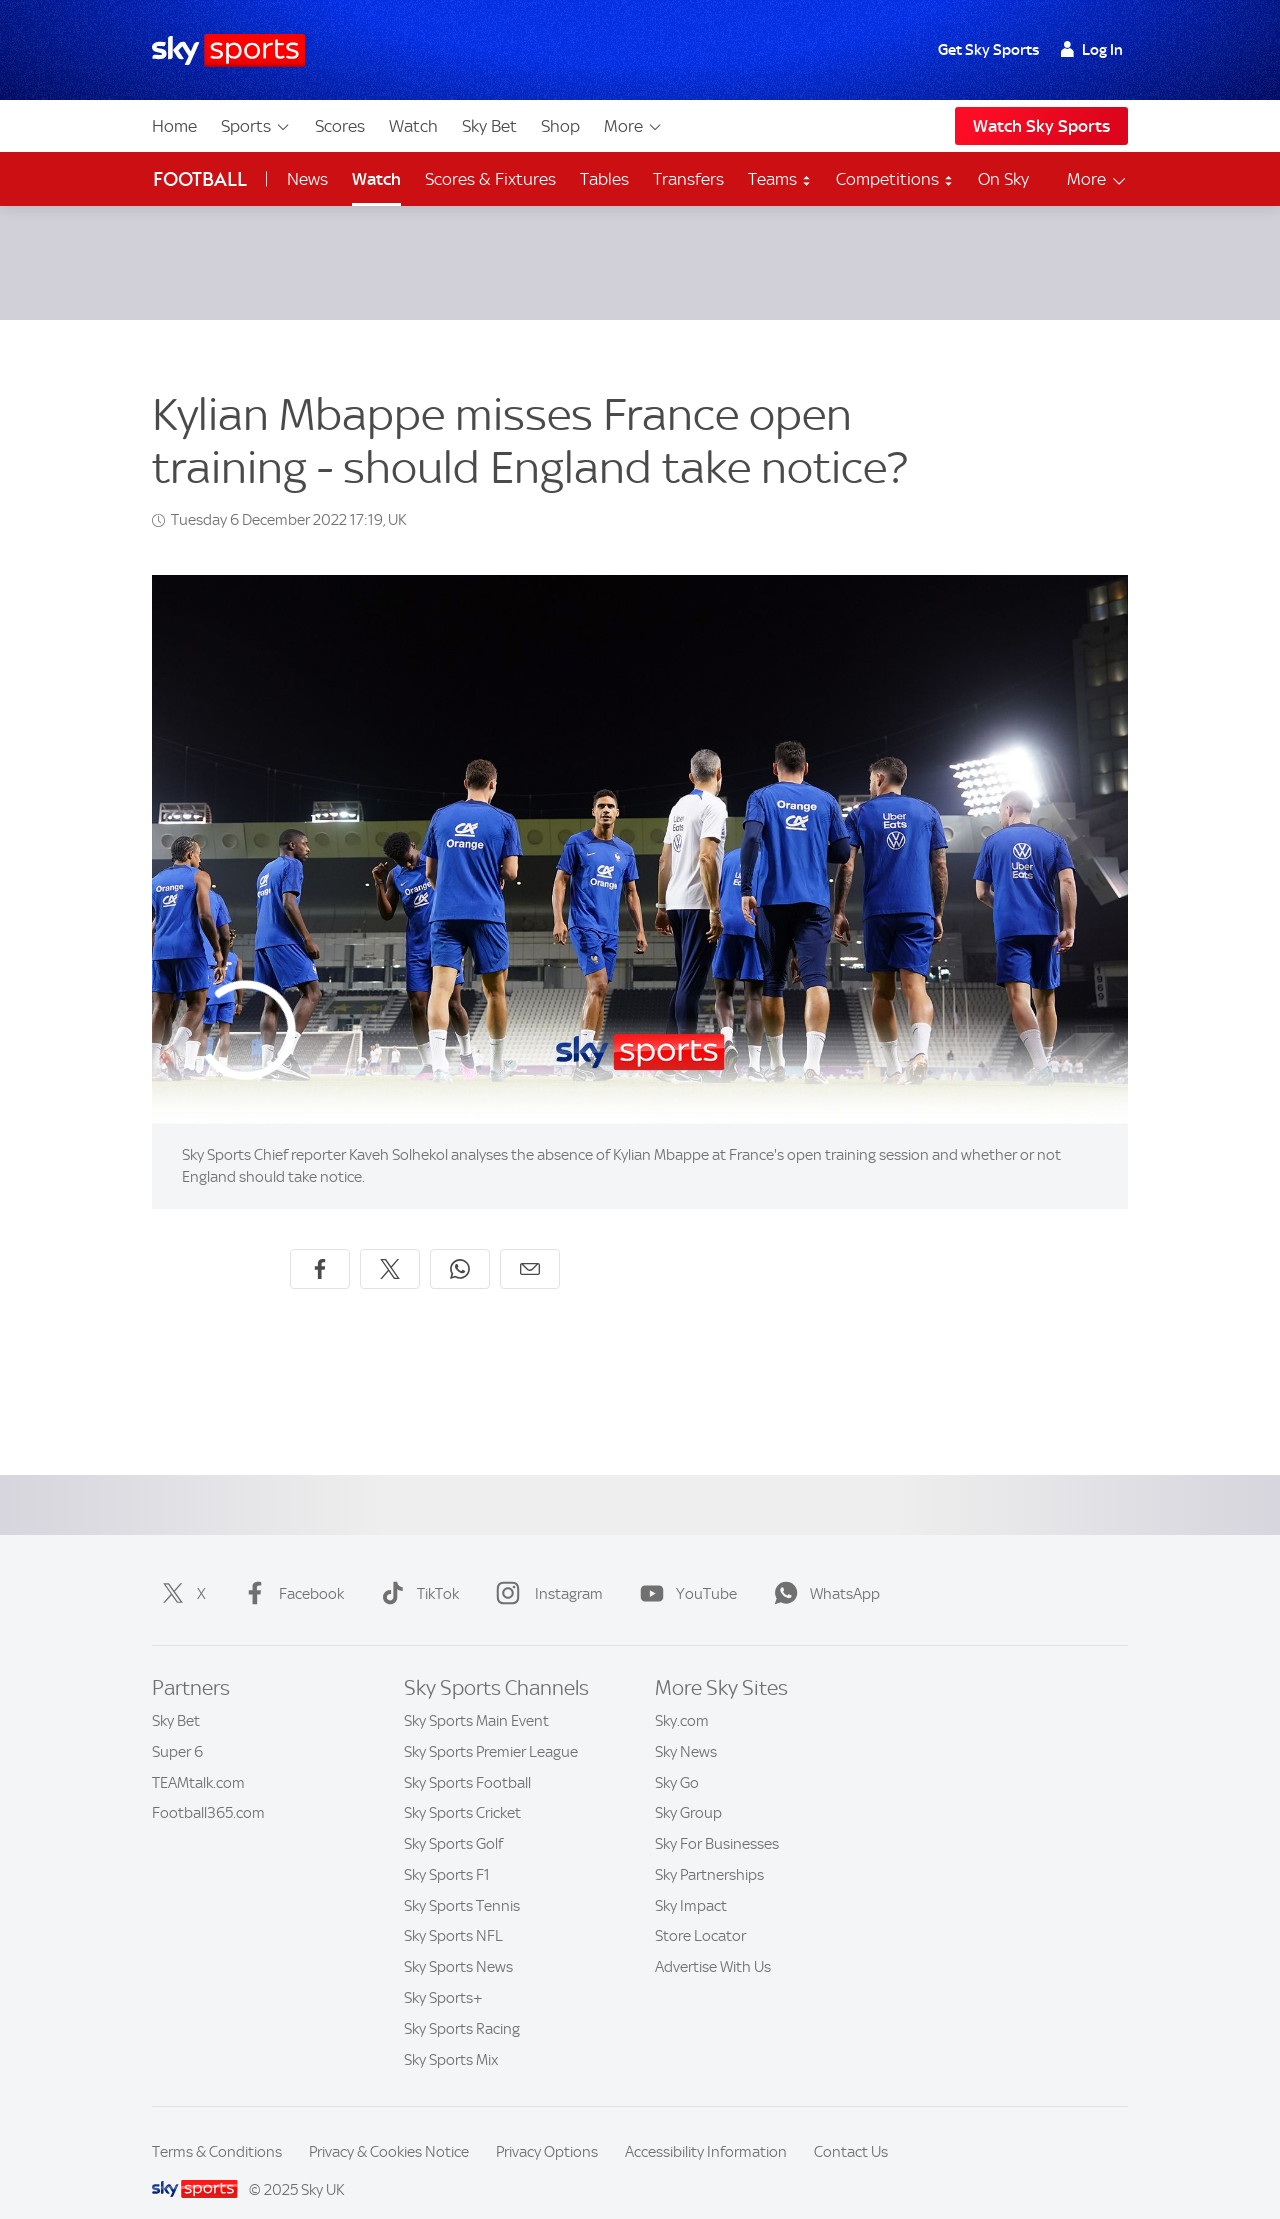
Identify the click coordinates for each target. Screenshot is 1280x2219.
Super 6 (177, 1728)
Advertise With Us (713, 1943)
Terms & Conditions (217, 2128)
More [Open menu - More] (1097, 179)
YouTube (684, 1570)
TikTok (416, 1570)
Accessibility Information (706, 2128)
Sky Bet (489, 126)
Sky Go (677, 1759)
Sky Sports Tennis (462, 1882)
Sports (256, 126)
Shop (560, 126)
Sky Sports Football (467, 1759)
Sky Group (688, 1789)
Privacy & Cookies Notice (389, 2128)
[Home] (228, 50)
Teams (780, 179)
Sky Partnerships (709, 1851)
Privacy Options (547, 2128)
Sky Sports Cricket (462, 1789)
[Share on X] (390, 1245)
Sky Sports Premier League (491, 1728)
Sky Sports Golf (453, 1820)
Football (200, 179)
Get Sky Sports (988, 50)
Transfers (688, 179)
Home (174, 126)
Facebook (289, 1570)
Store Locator (700, 1912)
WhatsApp (823, 1570)
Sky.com (682, 1697)
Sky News (686, 1728)
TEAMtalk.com (198, 1759)
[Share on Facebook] (320, 1245)
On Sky (1003, 179)
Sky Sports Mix (451, 2036)
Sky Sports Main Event (476, 1697)
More (633, 126)
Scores (340, 126)
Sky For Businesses (717, 1820)
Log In (1091, 50)
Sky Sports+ (443, 1974)
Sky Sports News (458, 1943)
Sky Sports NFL (453, 1912)
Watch (413, 126)
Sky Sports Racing (462, 2005)
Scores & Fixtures (490, 179)
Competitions (895, 179)
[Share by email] (530, 1245)
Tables (604, 179)
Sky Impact (691, 1882)
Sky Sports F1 (447, 1851)
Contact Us (851, 2128)
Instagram (545, 1570)
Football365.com (208, 1789)
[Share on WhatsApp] (460, 1245)
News (307, 179)
